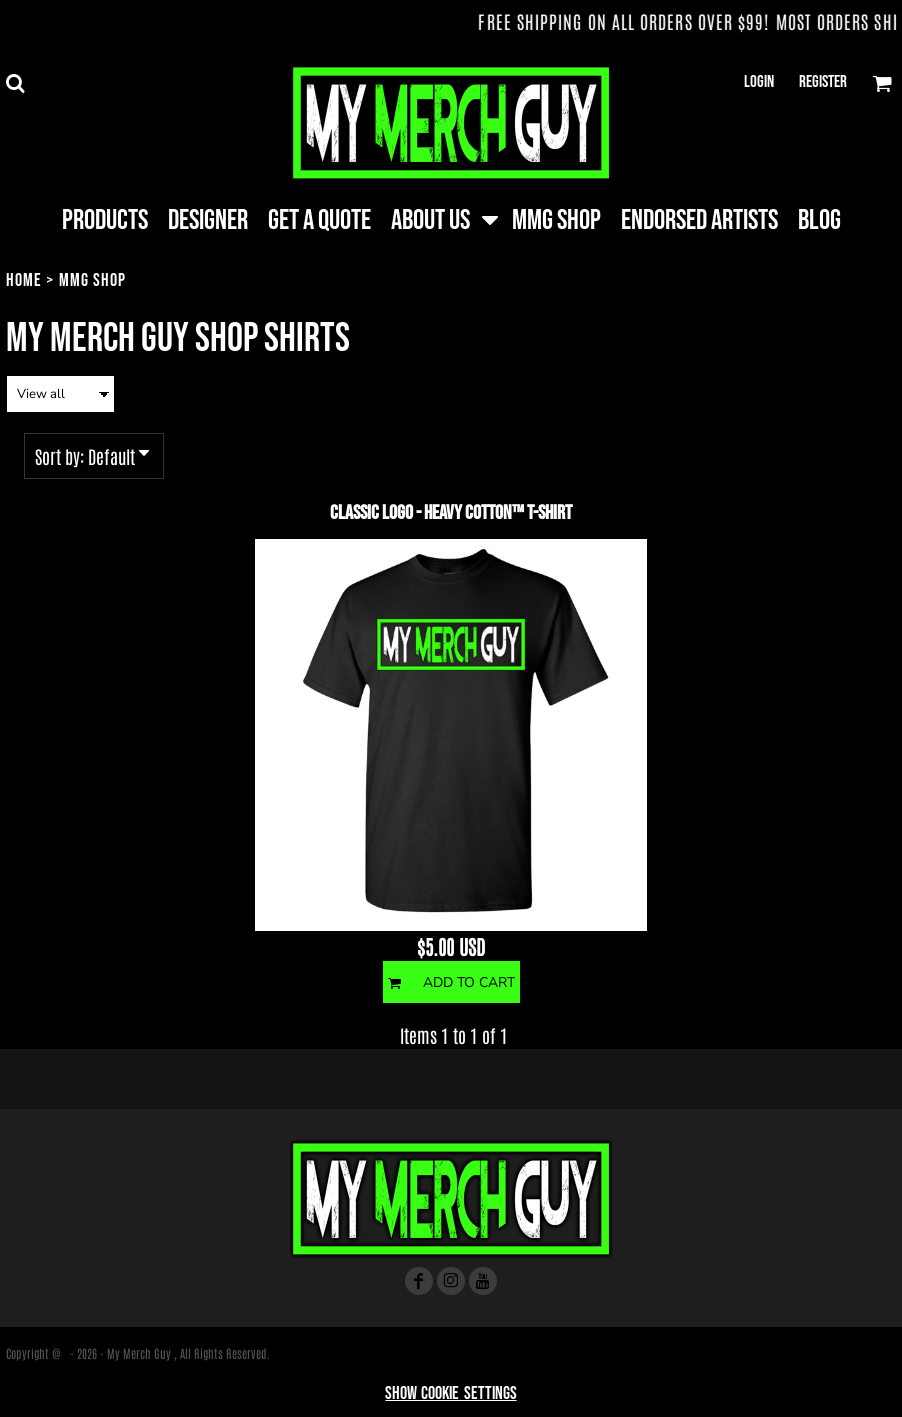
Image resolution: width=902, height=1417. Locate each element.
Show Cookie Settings (450, 1393)
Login (759, 82)
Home (24, 280)
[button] (15, 83)
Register (823, 82)
